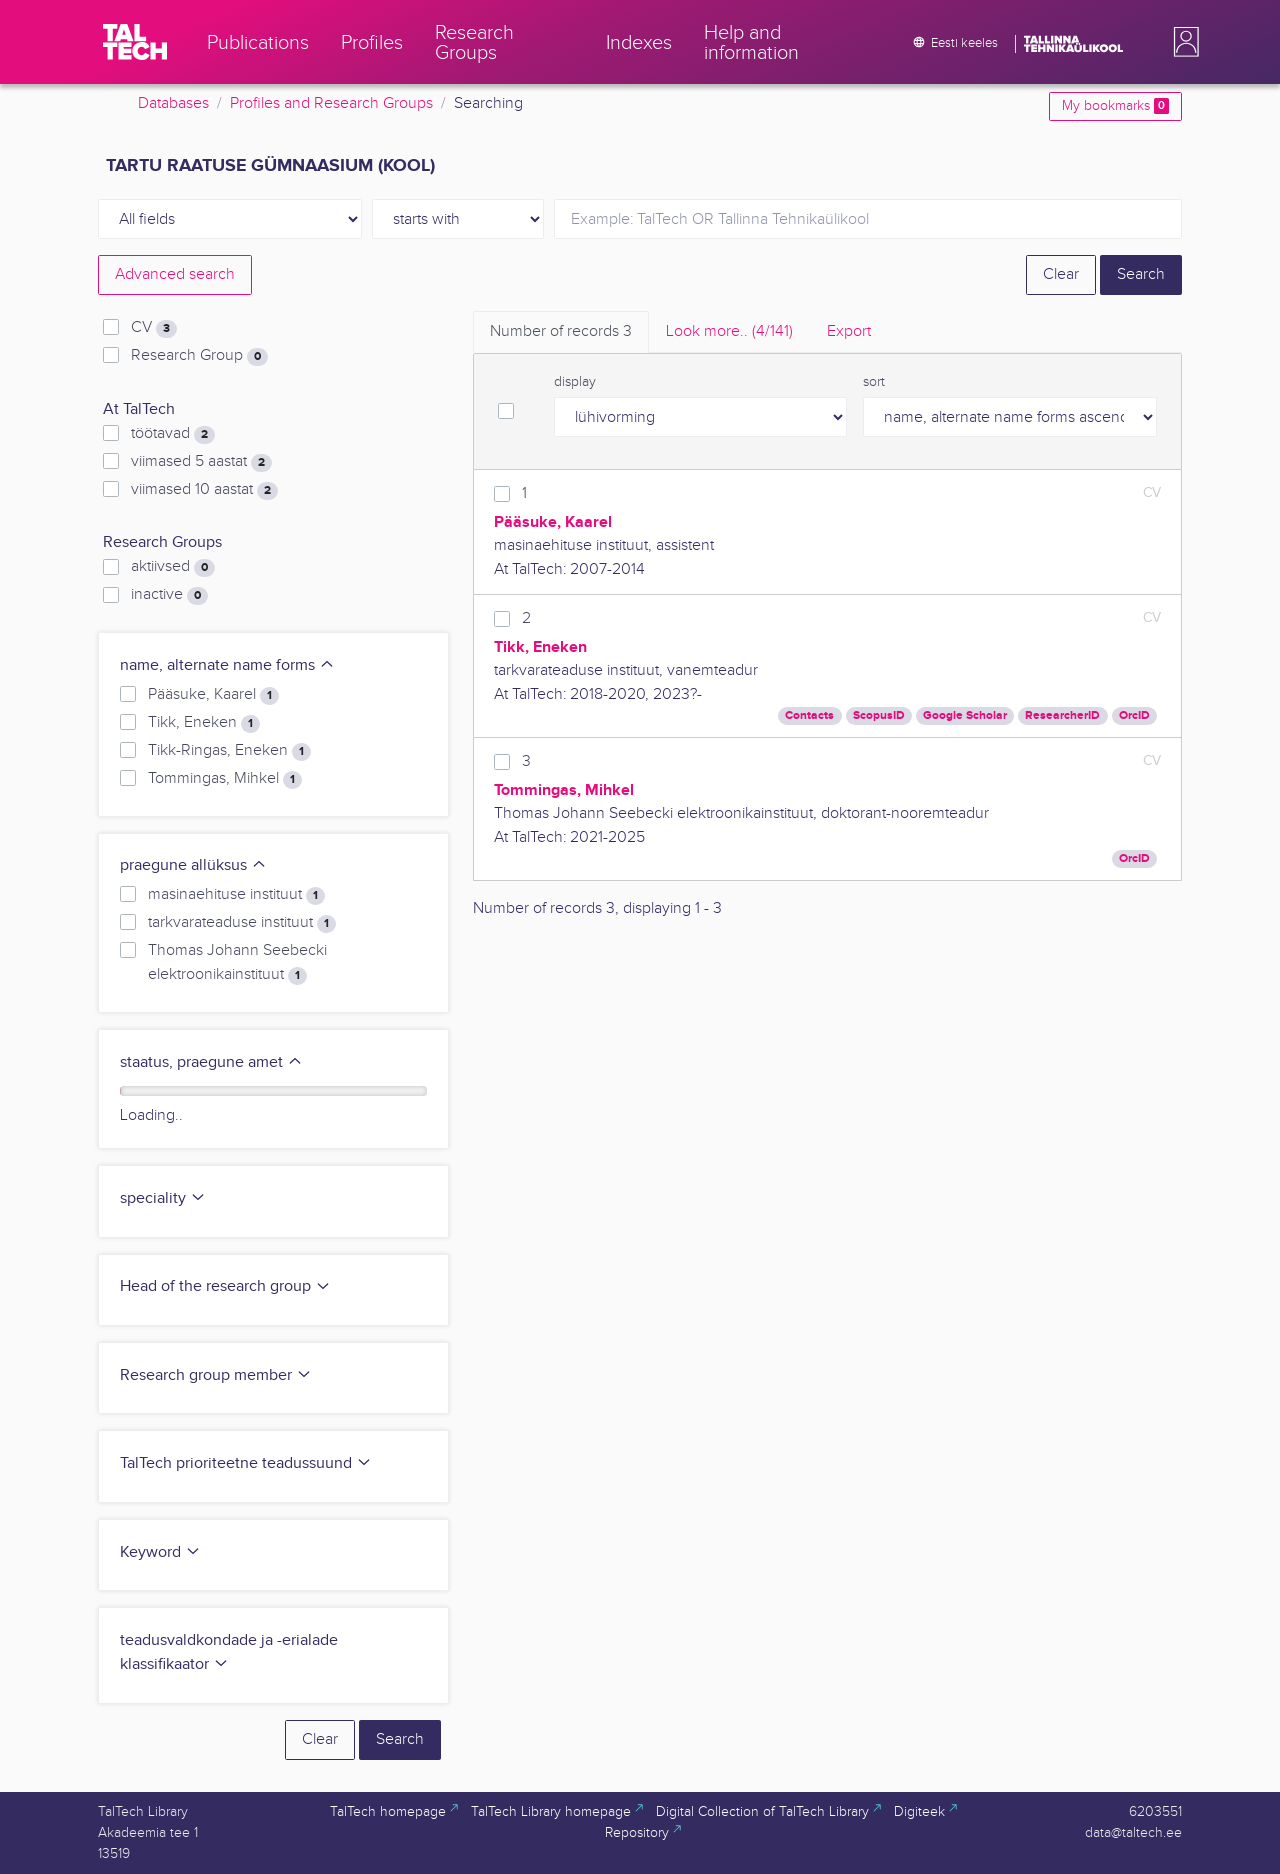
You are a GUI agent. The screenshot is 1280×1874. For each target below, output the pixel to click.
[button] (1182, 42)
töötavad (173, 434)
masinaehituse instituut (236, 895)
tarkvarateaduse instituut (242, 923)
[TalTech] (135, 42)
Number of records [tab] (561, 331)
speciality (163, 1198)
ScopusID (879, 715)
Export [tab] (849, 331)
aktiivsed (173, 567)
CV (154, 328)
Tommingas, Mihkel (225, 779)
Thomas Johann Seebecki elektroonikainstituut (237, 963)
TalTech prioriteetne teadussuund (246, 1463)
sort (874, 382)
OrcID (1134, 715)
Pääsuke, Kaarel (213, 695)
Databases (173, 103)
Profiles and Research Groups (331, 103)
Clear (1061, 274)
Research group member (216, 1375)
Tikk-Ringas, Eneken (229, 751)
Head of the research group (225, 1286)
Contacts (809, 715)
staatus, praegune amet (211, 1062)
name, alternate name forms (227, 665)
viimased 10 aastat (204, 490)
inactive (169, 595)
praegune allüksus (193, 865)
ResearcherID (1062, 715)
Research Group (199, 356)
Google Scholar (965, 715)
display (575, 382)
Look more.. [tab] (729, 331)
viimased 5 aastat (201, 462)
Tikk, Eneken (204, 723)
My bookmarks (1115, 106)
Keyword (160, 1552)
